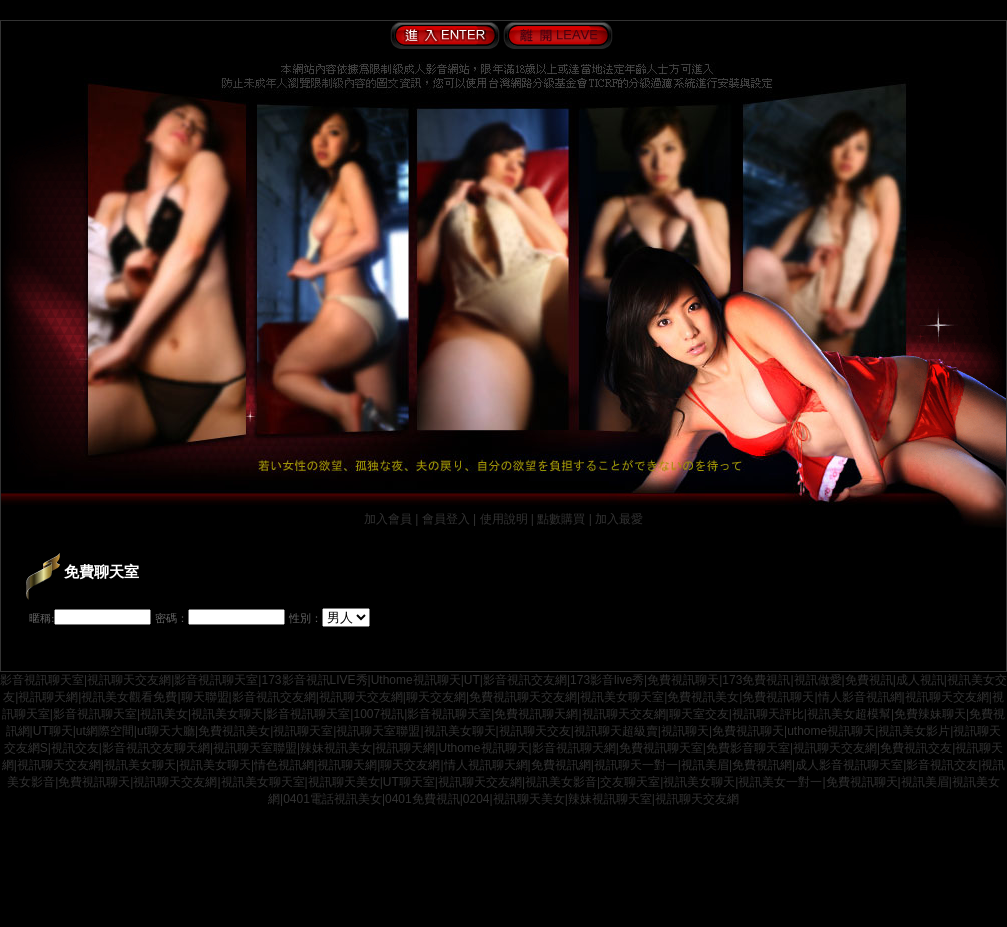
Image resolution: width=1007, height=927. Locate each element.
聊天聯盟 (205, 697)
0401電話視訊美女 (332, 799)
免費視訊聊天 (683, 680)
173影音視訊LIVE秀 (314, 680)
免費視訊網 (561, 765)
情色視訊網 (284, 765)
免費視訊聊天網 (536, 714)
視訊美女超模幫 (849, 714)
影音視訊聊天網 (574, 748)
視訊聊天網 (48, 697)
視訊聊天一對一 (636, 765)
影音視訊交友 (942, 765)
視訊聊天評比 (768, 714)
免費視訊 (869, 680)
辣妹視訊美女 (336, 748)
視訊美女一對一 (780, 782)
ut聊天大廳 (166, 731)
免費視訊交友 (916, 748)
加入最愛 (619, 519)
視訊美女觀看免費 (129, 697)
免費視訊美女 (703, 697)
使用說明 (504, 519)
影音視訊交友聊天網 (156, 748)
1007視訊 (378, 714)
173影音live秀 (607, 680)
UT (472, 680)
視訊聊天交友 (535, 731)
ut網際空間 (105, 731)
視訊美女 (164, 714)
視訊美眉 (705, 765)
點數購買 (561, 519)
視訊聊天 (685, 731)
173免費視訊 (756, 680)
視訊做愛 (818, 680)
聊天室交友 (699, 714)
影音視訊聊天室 (42, 680)
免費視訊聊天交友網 (523, 697)
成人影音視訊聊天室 (849, 765)
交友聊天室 (630, 782)
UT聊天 (53, 731)
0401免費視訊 (422, 799)
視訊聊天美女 (344, 782)
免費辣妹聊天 (930, 714)
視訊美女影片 (914, 731)
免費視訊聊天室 (661, 748)
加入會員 (388, 519)
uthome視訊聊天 (831, 731)
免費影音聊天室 (748, 748)
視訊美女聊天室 (622, 697)
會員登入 (446, 519)
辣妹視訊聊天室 (610, 799)
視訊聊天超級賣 (616, 731)
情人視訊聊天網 (486, 765)
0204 (476, 799)
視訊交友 (75, 748)
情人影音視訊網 (860, 697)
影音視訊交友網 (525, 680)
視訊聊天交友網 (129, 680)
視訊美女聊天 (227, 714)
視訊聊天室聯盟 (378, 731)
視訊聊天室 (303, 731)
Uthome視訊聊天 (416, 680)
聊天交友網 (436, 697)
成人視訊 (920, 680)
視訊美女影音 (561, 782)
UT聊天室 (409, 782)
